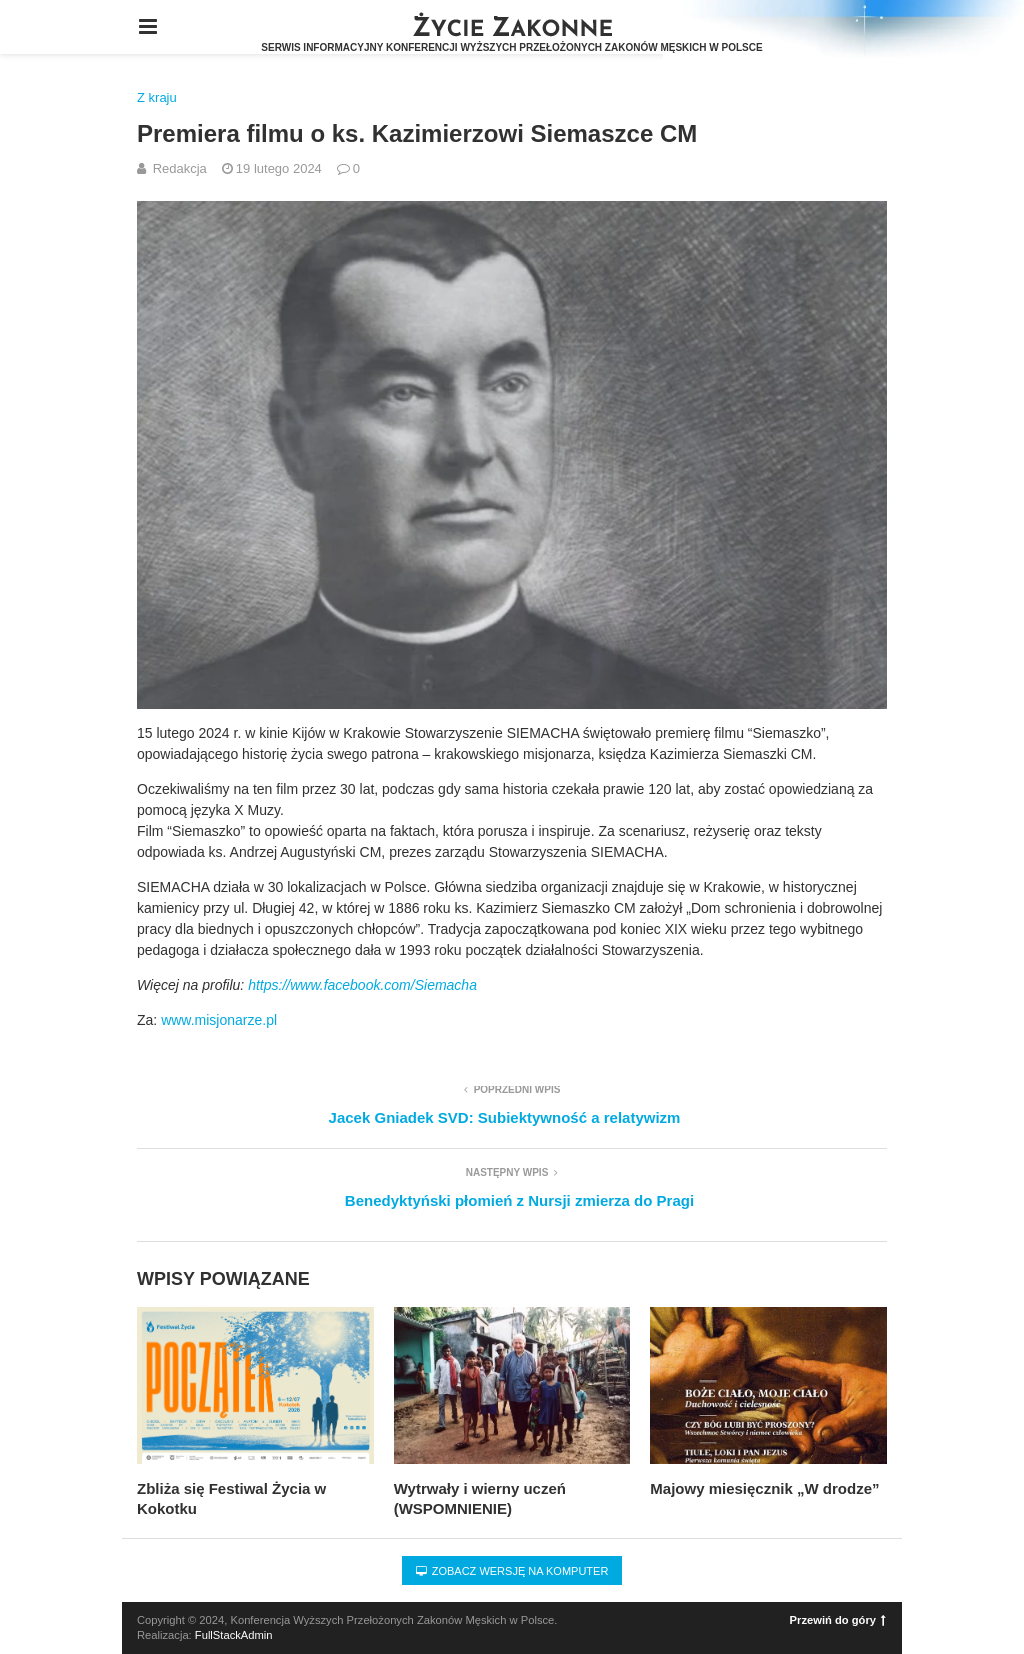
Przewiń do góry (838, 1620)
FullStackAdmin (234, 1635)
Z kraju (157, 97)
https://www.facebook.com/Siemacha (362, 985)
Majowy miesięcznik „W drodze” (764, 1488)
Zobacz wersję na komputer (512, 1571)
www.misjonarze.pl (219, 1020)
